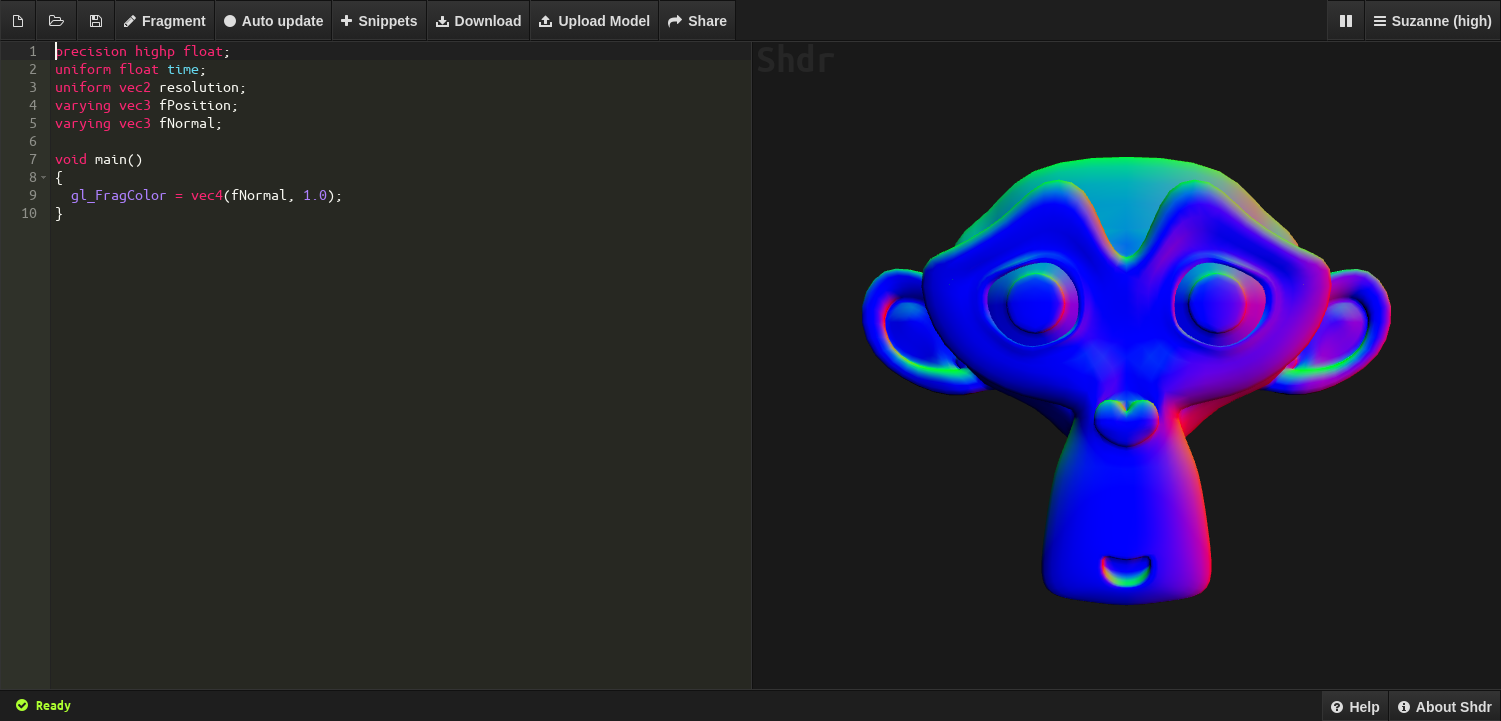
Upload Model (594, 21)
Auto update (274, 21)
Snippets (379, 21)
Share (697, 21)
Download (479, 21)
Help (1355, 707)
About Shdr (1445, 707)
